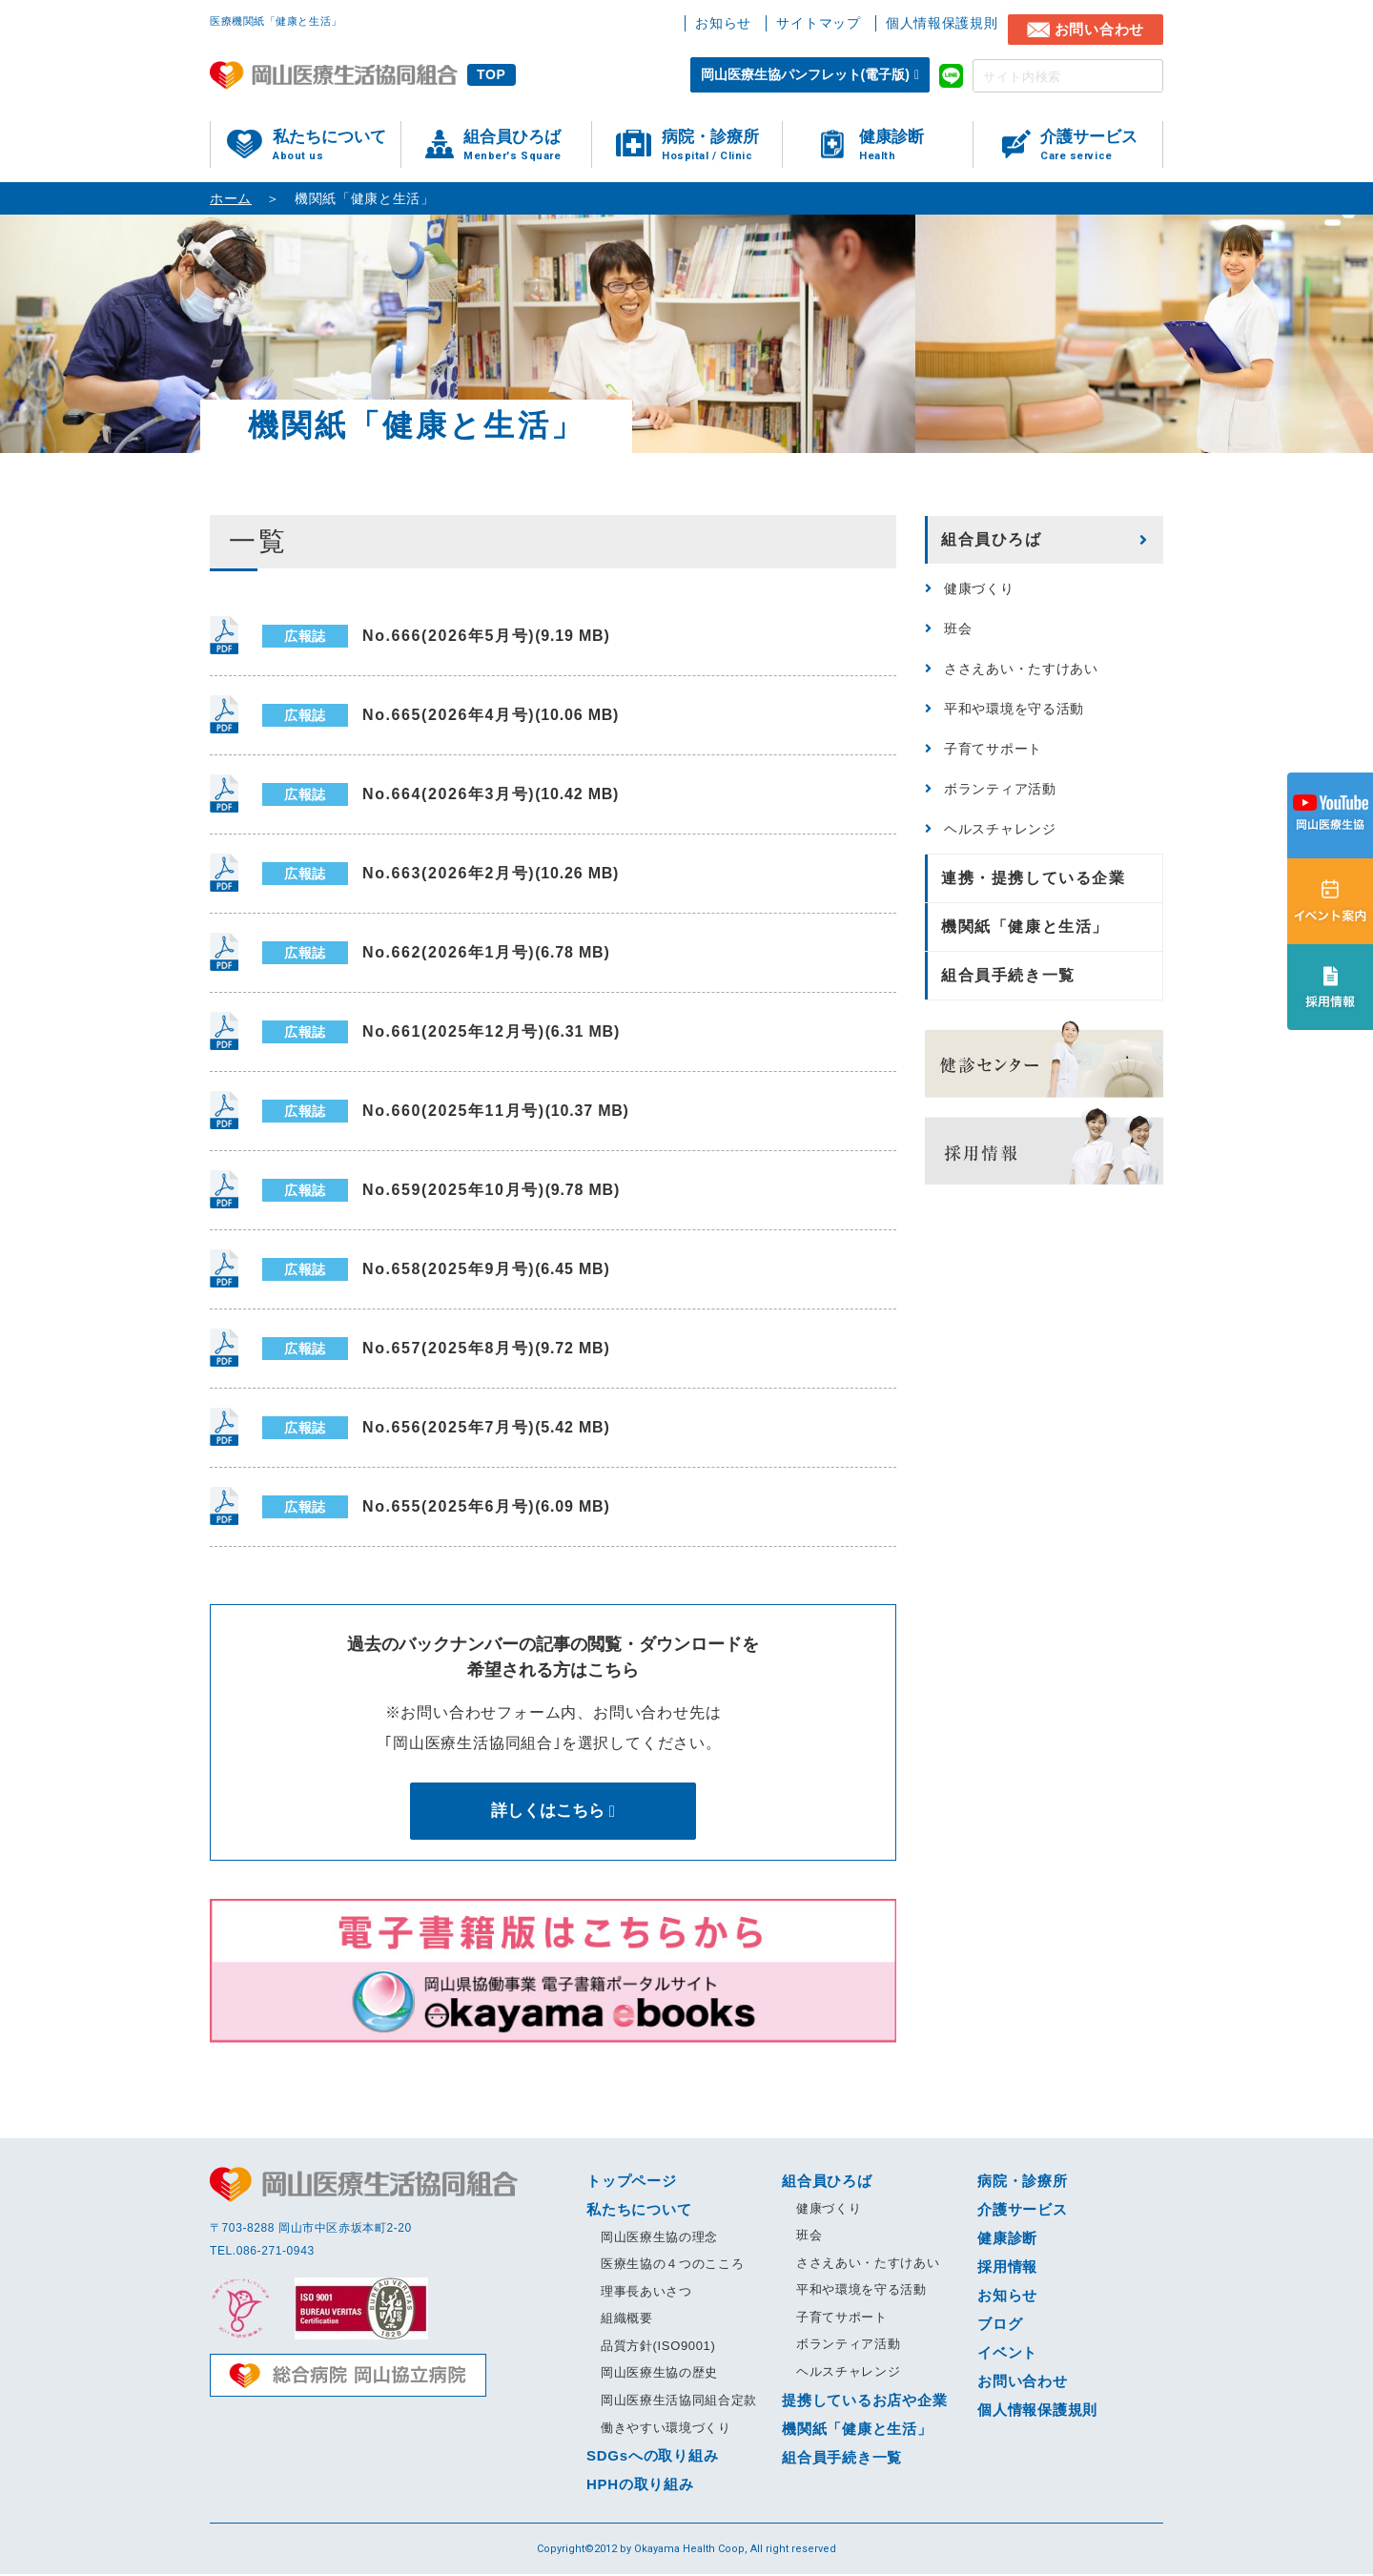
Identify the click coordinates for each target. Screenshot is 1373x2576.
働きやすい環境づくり (666, 2428)
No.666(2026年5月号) (436, 636)
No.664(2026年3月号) (440, 794)
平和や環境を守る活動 (1014, 708)
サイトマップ (818, 23)
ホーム (231, 198)
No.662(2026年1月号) (436, 952)
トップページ (631, 2182)
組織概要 (627, 2320)
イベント (1007, 2353)
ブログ (999, 2325)
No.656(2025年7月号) (436, 1427)
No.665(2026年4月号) (440, 715)
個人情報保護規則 (942, 23)
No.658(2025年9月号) (436, 1269)
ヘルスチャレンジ (1000, 828)
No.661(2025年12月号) (441, 1031)
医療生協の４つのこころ (672, 2265)
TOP (491, 74)
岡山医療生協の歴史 (659, 2374)
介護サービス (1101, 145)
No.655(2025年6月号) (436, 1506)
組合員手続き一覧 (1008, 975)
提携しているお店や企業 (864, 2401)
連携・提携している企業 (1033, 878)
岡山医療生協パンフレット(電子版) (805, 74)
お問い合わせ (1100, 29)
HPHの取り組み (640, 2486)
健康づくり (979, 588)
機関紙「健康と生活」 (1025, 926)
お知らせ (723, 23)
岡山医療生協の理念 (659, 2238)
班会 (958, 628)
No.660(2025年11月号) (445, 1111)
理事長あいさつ (646, 2292)
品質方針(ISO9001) (658, 2346)
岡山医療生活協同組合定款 (679, 2402)
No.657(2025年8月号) (436, 1348)
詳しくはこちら (547, 1811)
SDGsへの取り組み (652, 2457)
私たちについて (336, 145)
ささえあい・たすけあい (1021, 668)
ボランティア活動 (1000, 788)
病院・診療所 (722, 145)
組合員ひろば (527, 145)
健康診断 (916, 145)
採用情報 (1007, 2267)
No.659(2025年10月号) (441, 1190)
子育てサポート (993, 748)
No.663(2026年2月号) (440, 873)
